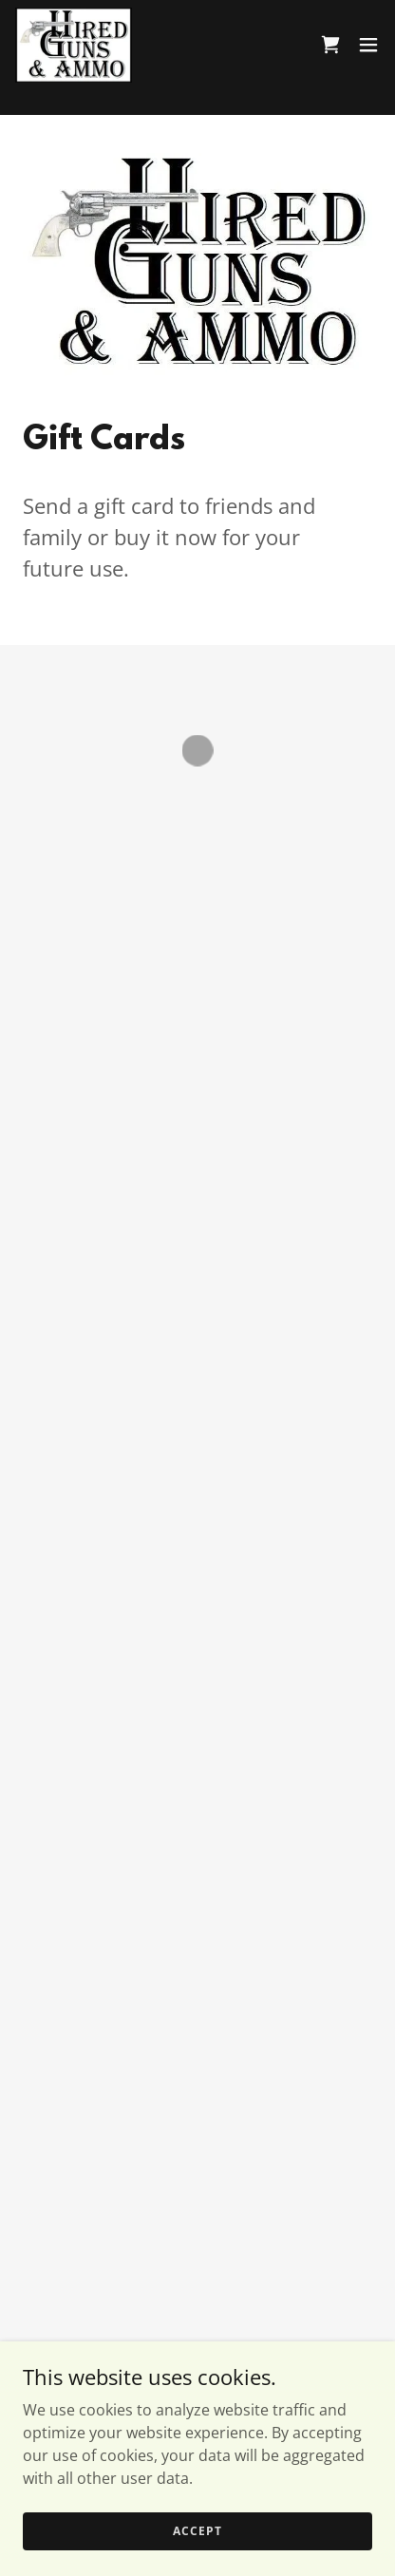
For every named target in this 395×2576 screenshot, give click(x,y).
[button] (330, 44)
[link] (72, 44)
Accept (197, 2531)
